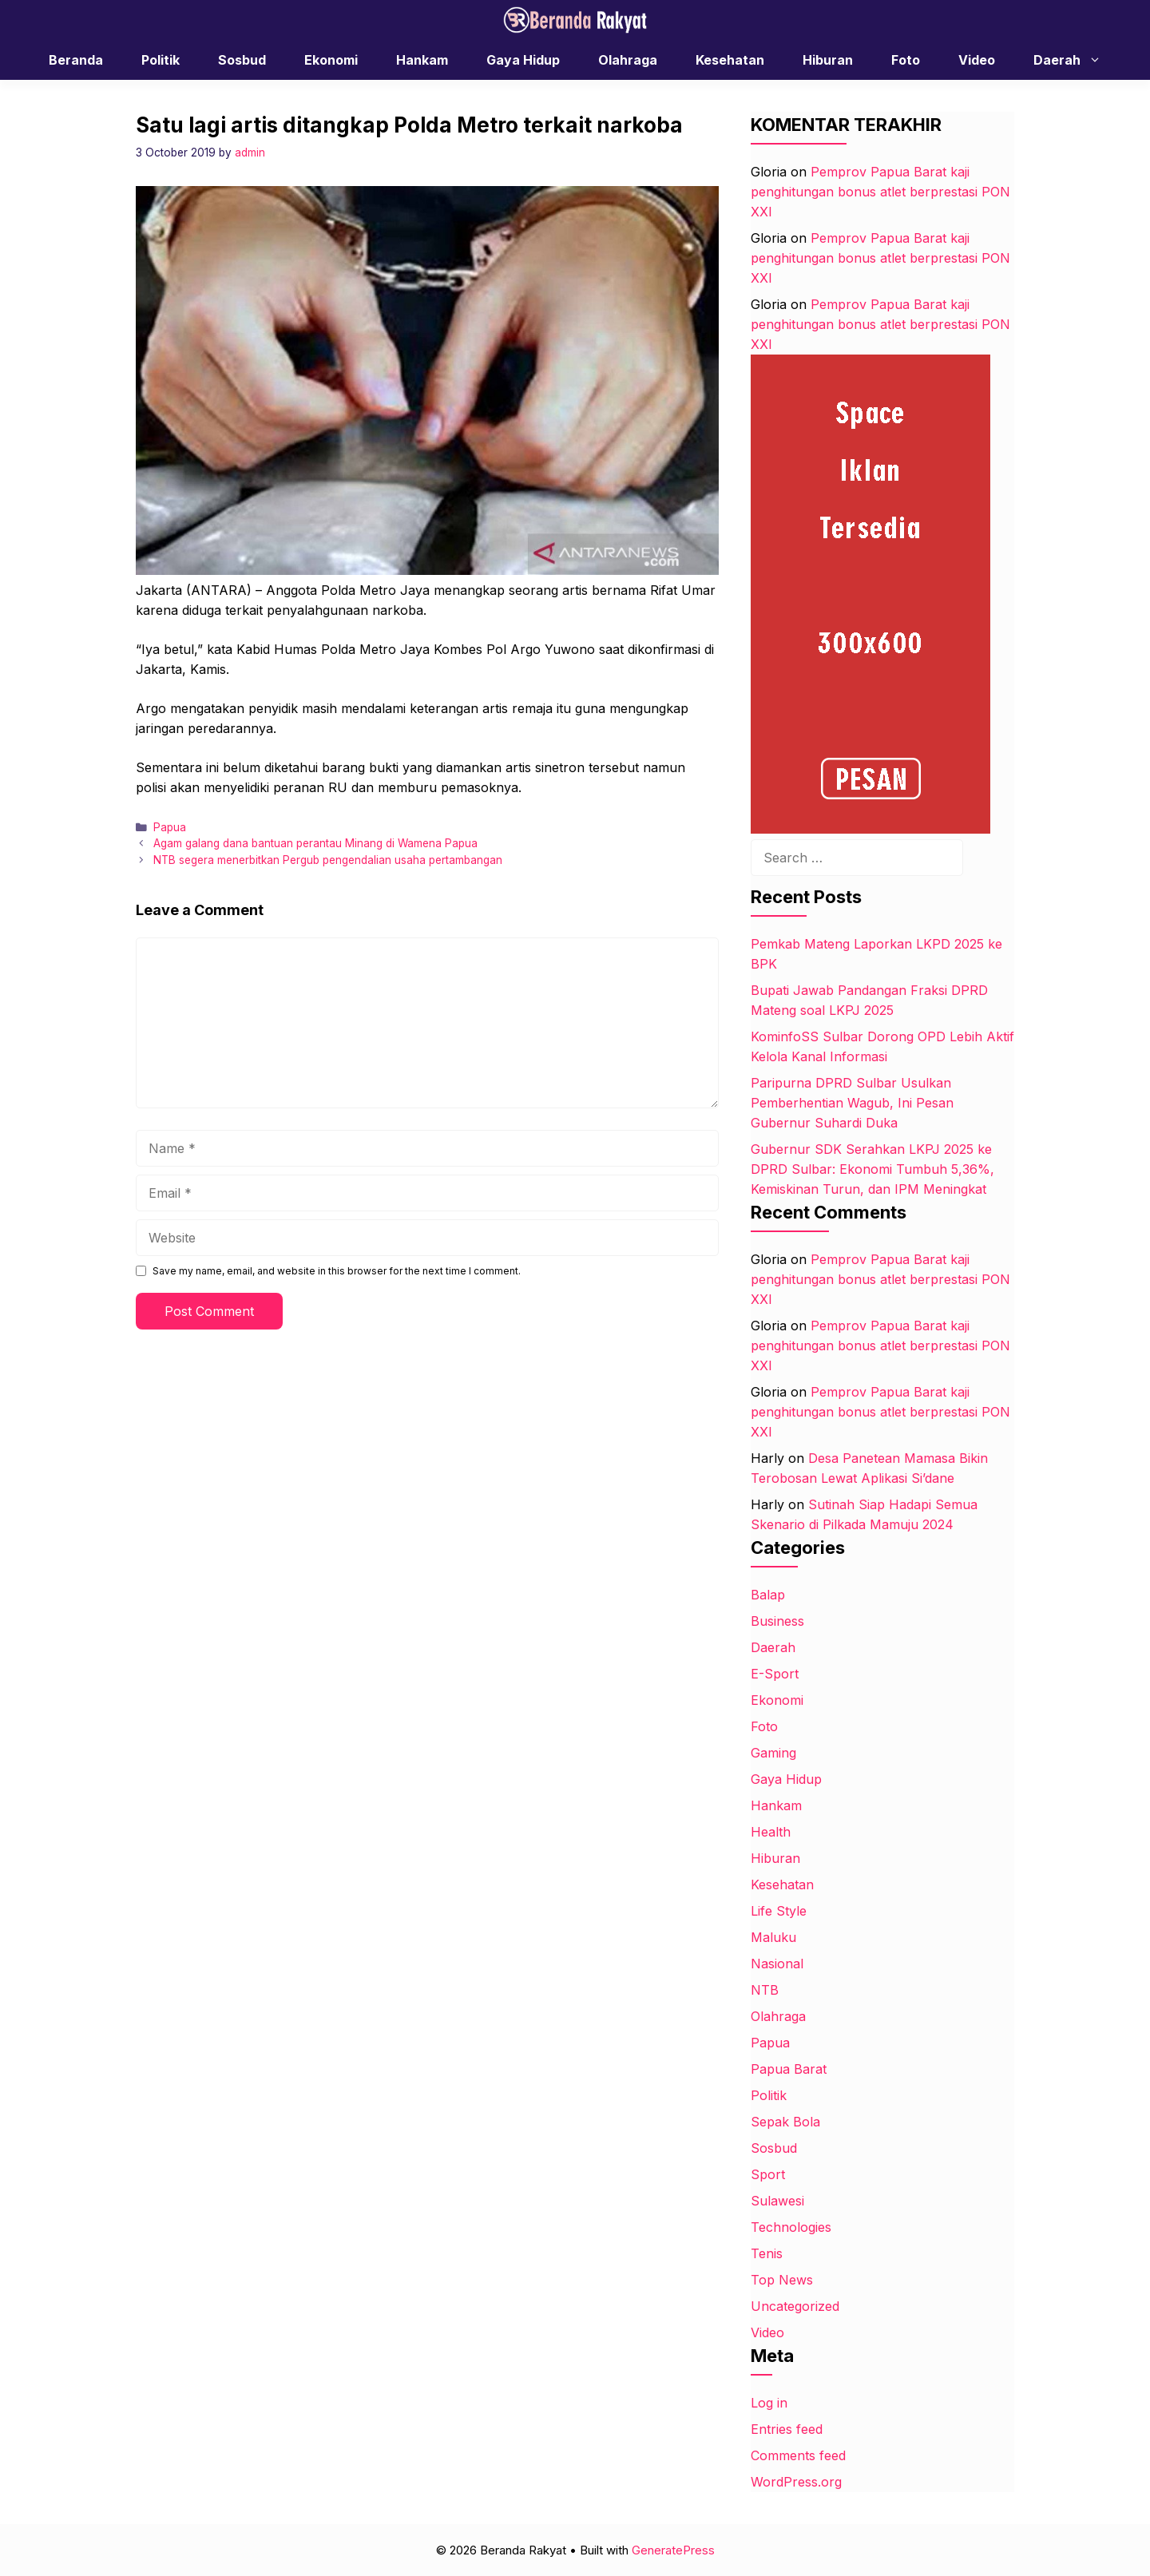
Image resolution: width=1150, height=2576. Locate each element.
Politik (160, 60)
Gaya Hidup (523, 60)
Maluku (773, 1937)
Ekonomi (331, 60)
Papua (169, 827)
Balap (768, 1595)
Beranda (76, 60)
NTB (765, 1990)
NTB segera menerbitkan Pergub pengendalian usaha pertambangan (327, 860)
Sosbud (242, 60)
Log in (769, 2403)
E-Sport (775, 1674)
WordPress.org (796, 2482)
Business (777, 1621)
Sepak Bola (785, 2122)
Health (771, 1832)
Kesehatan (730, 60)
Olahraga (627, 60)
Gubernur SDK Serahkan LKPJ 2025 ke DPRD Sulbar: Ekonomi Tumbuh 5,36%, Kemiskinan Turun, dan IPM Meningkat (872, 1169)
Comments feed (798, 2455)
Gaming (773, 1753)
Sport (768, 2174)
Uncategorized (795, 2306)
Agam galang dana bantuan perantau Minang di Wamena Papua (315, 843)
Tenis (767, 2253)
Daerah (1075, 60)
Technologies (791, 2227)
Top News (782, 2280)
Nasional (777, 1964)
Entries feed (787, 2429)
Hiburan (828, 60)
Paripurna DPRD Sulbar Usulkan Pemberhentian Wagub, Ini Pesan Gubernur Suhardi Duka (852, 1103)
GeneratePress (673, 2550)
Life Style (779, 1911)
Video (976, 60)
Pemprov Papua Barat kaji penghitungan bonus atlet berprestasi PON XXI (880, 192)
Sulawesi (777, 2201)
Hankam (422, 60)
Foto (905, 60)
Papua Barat (789, 2069)
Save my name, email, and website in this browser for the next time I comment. (337, 1271)
